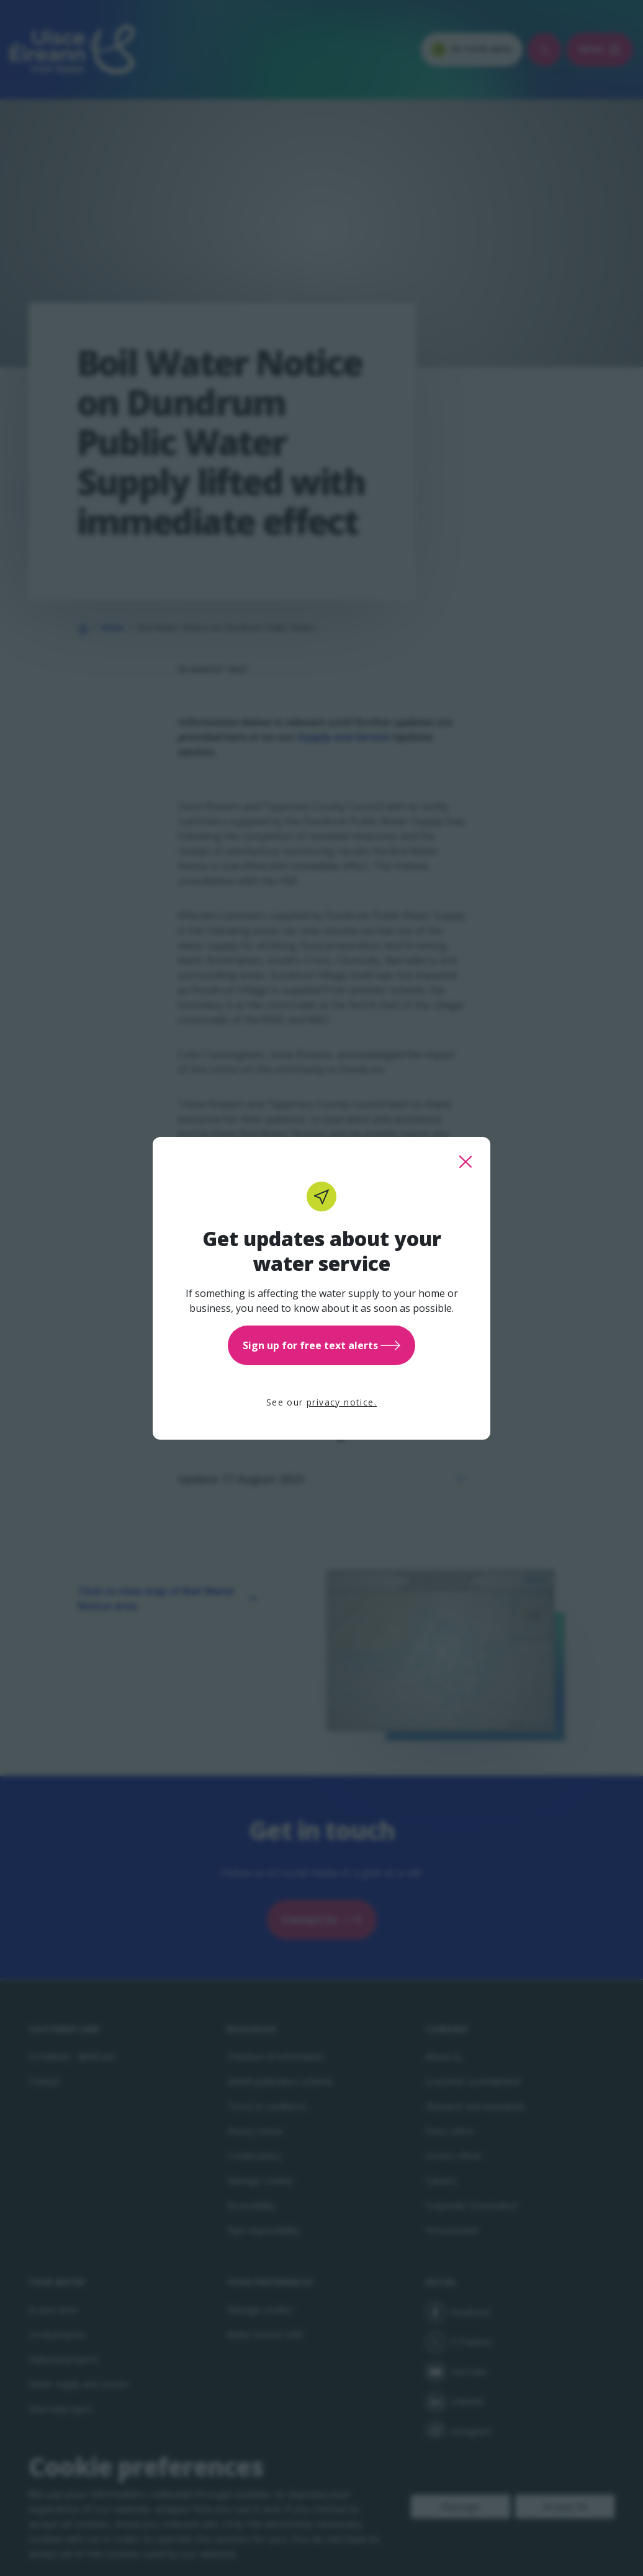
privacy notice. (342, 1402)
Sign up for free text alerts (321, 1345)
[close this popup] (465, 1162)
